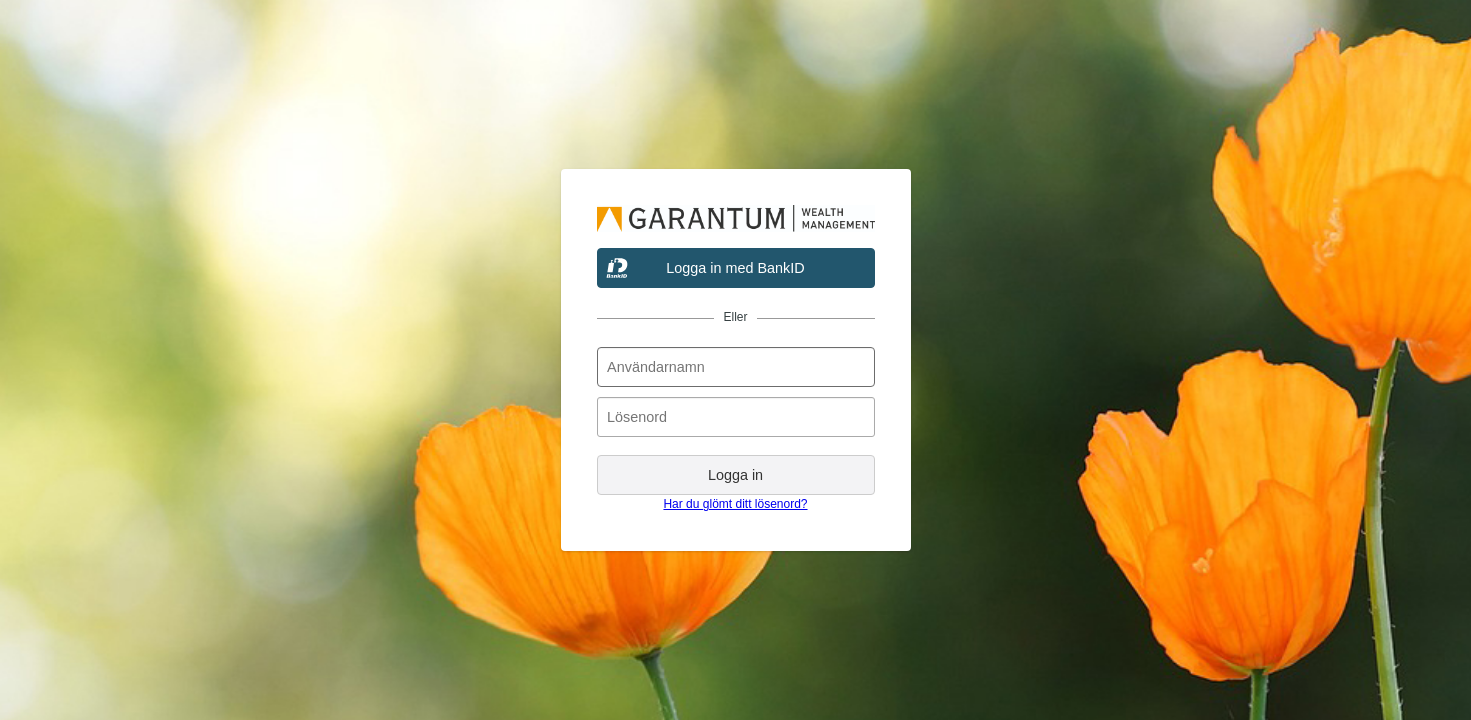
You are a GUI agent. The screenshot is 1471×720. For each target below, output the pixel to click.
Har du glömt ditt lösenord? (735, 504)
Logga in (735, 475)
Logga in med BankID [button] (735, 268)
